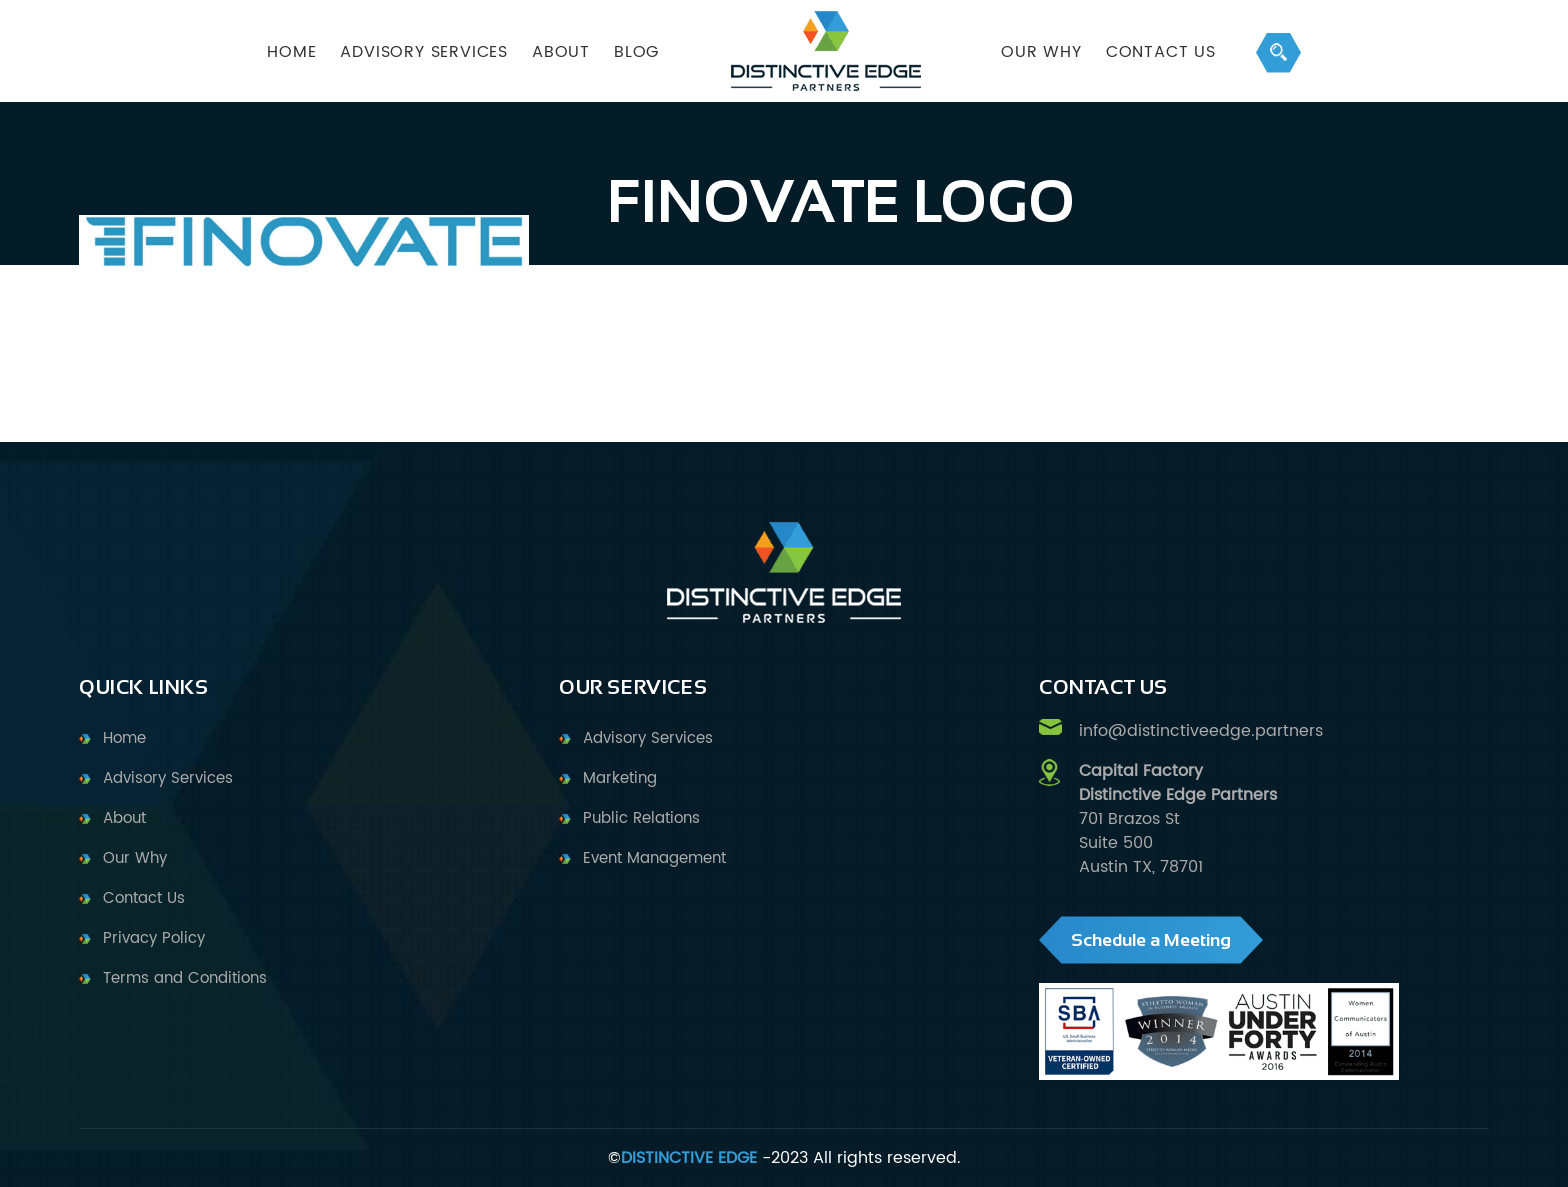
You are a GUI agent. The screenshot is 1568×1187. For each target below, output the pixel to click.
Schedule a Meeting (1151, 940)
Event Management (654, 858)
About (124, 818)
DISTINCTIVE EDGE (689, 1158)
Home (124, 738)
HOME (291, 52)
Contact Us (1161, 52)
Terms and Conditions (185, 978)
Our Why (135, 858)
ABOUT (561, 52)
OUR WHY (1041, 52)
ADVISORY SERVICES (424, 52)
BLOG (636, 52)
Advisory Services (168, 778)
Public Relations (641, 818)
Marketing (620, 778)
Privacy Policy (154, 938)
